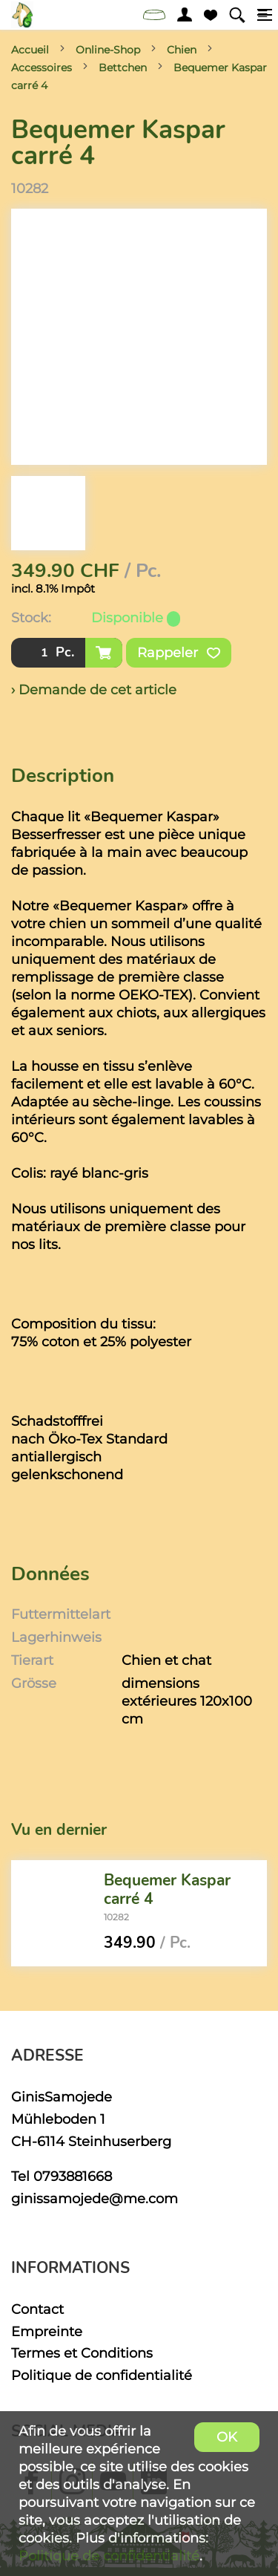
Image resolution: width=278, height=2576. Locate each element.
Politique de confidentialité (101, 2375)
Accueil (30, 49)
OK (226, 2437)
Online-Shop (108, 49)
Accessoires (41, 67)
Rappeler (178, 653)
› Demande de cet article (93, 689)
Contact (37, 2309)
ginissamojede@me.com (94, 2198)
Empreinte (46, 2331)
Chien (181, 49)
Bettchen (123, 67)
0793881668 (72, 2176)
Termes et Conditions (82, 2353)
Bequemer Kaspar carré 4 (167, 1889)
